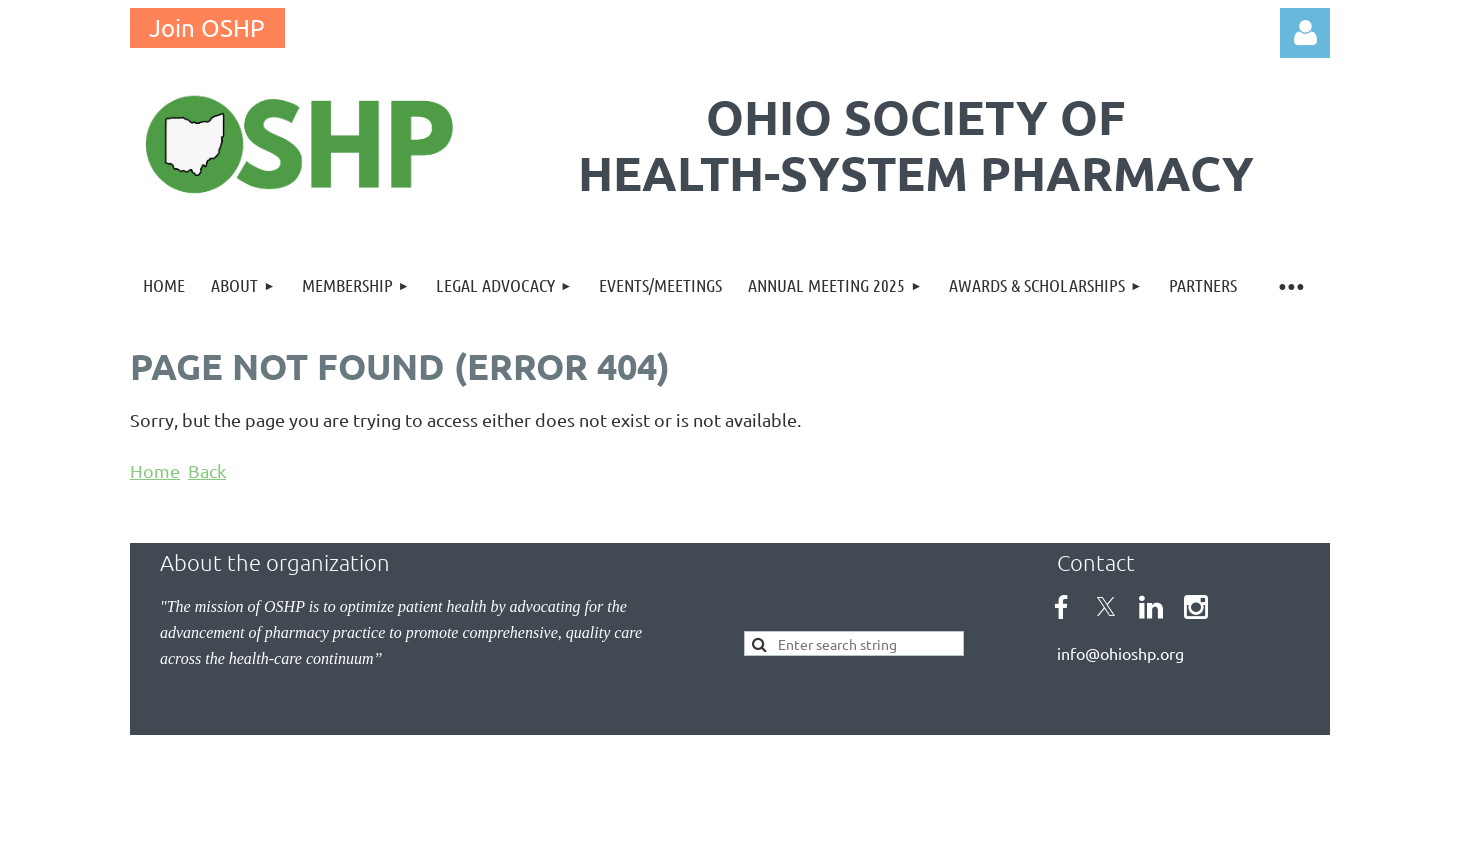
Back (207, 470)
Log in (1305, 33)
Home (155, 470)
